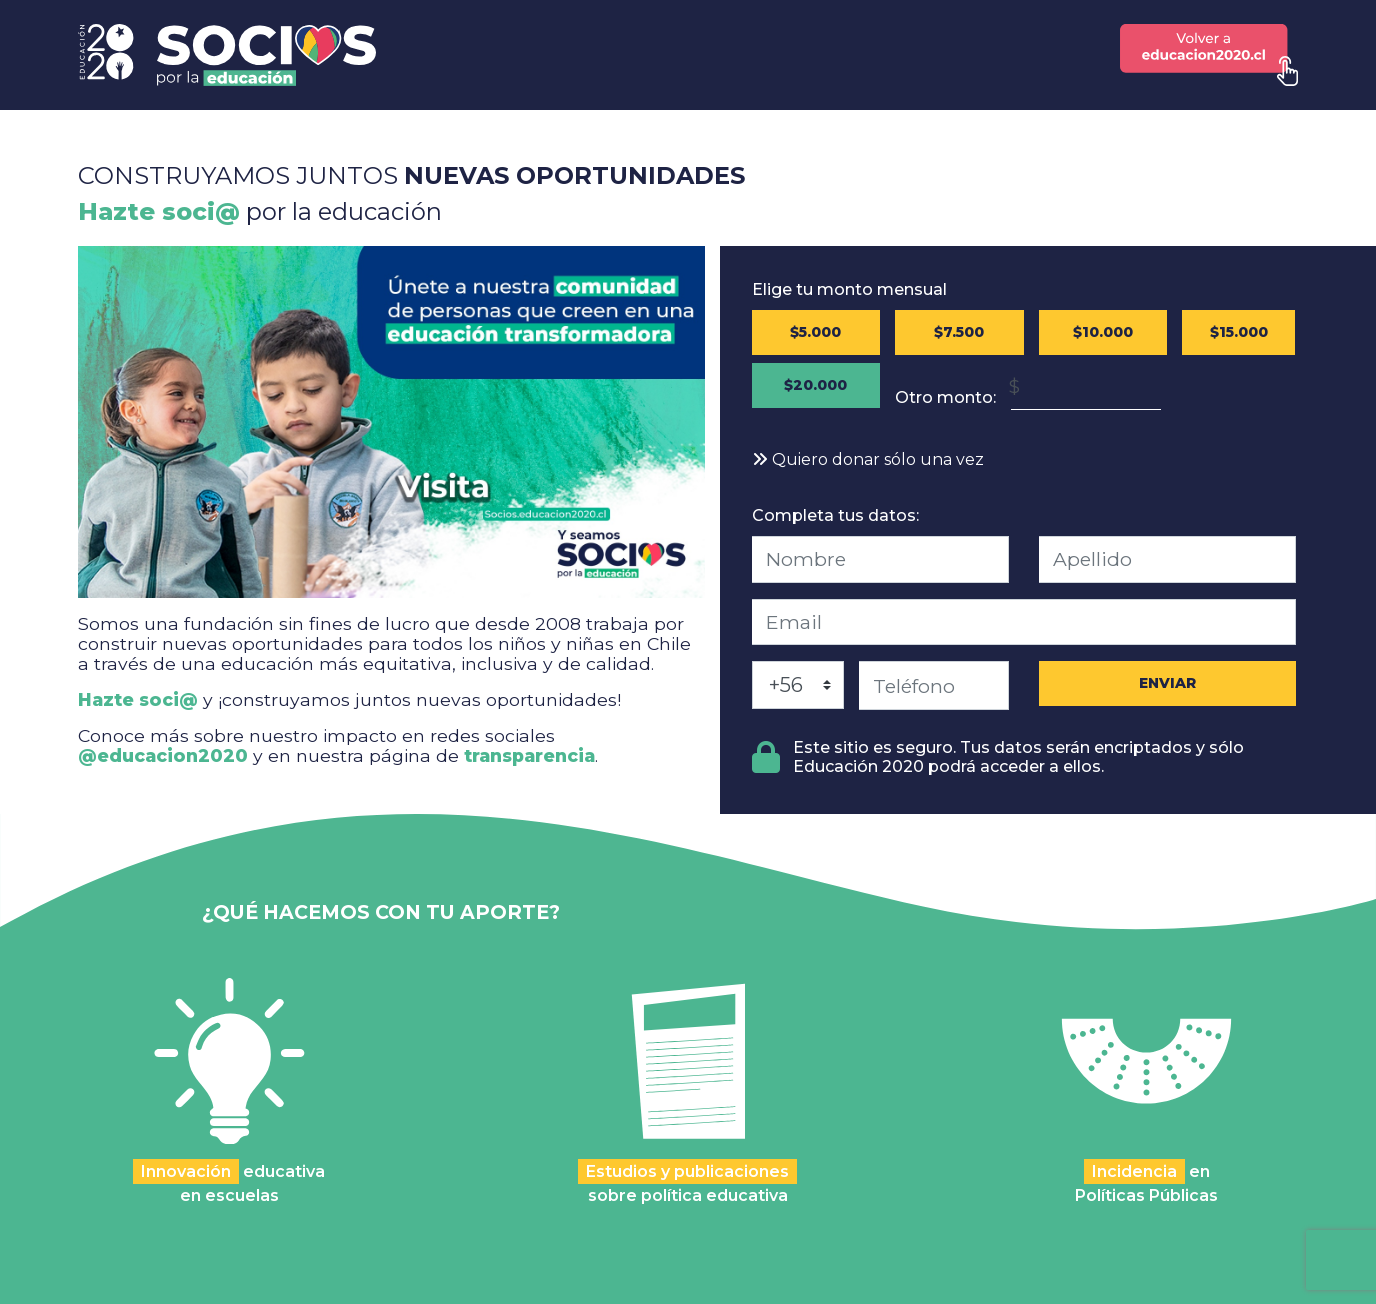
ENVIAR (1167, 683)
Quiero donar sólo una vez (868, 459)
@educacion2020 (163, 755)
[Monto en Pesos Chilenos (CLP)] (1086, 386)
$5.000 (815, 332)
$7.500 (959, 332)
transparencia (529, 755)
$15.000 (1239, 332)
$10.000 (1103, 332)
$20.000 (815, 385)
